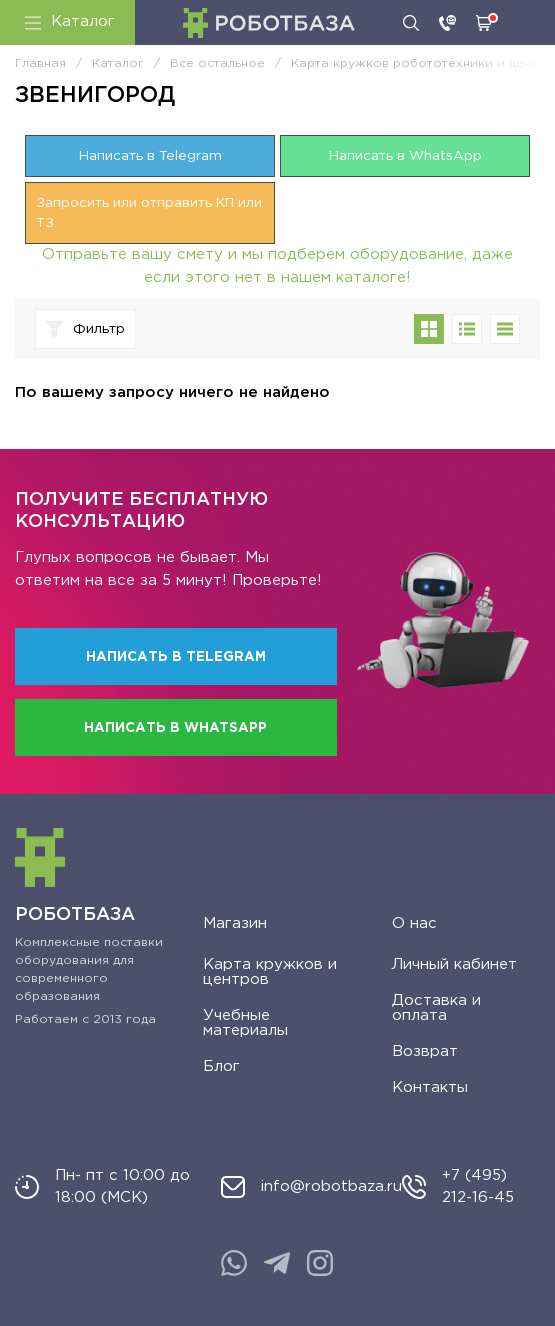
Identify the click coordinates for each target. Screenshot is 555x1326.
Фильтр (85, 329)
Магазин (235, 923)
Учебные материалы (245, 1023)
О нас (414, 923)
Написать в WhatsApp (405, 156)
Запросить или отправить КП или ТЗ (149, 213)
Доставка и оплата (436, 1008)
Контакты (430, 1087)
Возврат (425, 1051)
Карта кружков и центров (270, 972)
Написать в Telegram (150, 156)
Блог (221, 1066)
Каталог (70, 22)
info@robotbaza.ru (331, 1186)
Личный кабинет (454, 964)
